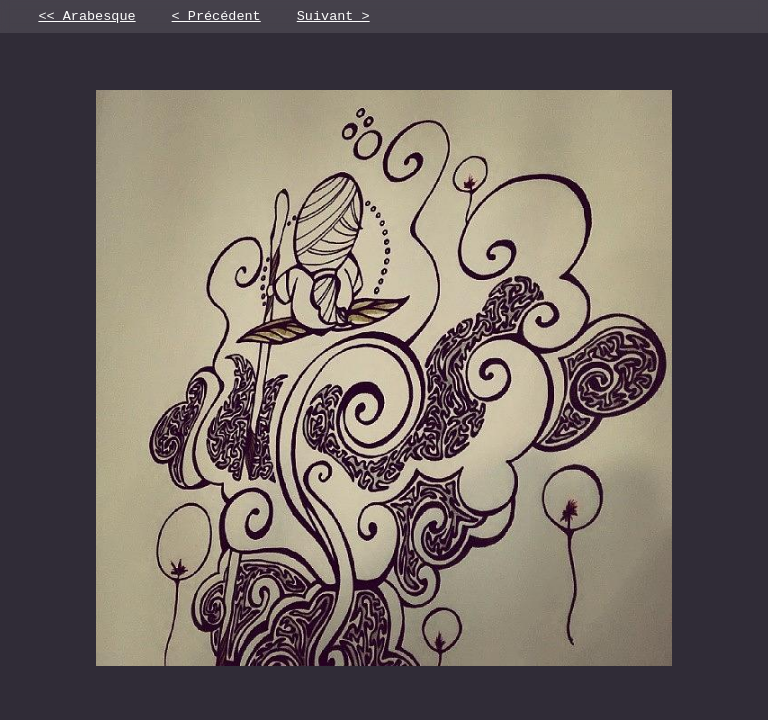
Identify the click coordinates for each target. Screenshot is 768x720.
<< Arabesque (86, 18)
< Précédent (216, 18)
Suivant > (333, 18)
